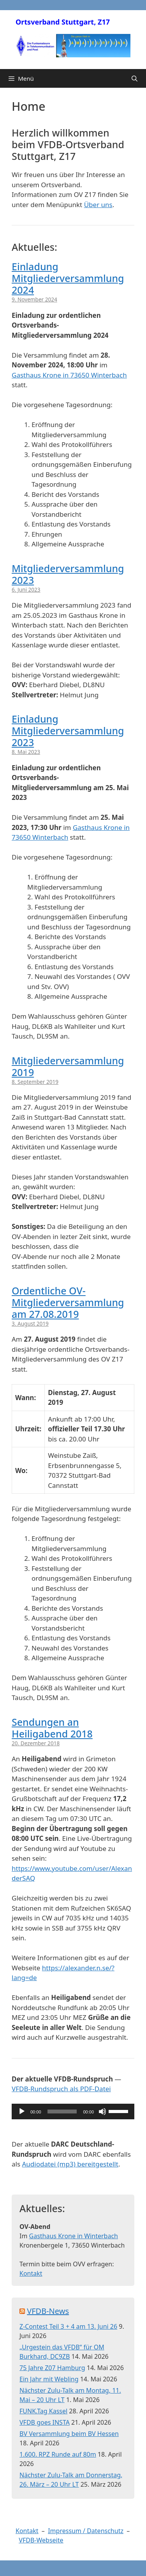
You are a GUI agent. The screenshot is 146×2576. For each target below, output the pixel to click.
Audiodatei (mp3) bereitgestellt (70, 2163)
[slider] (62, 2111)
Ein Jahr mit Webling (49, 2379)
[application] (73, 2111)
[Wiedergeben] (22, 2111)
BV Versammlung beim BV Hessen (69, 2433)
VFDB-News (48, 2311)
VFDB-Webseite (41, 2540)
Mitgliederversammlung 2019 (68, 1066)
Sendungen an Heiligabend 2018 (52, 1727)
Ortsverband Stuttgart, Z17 (63, 22)
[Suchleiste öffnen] (134, 78)
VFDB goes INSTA (44, 2422)
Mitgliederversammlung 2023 (68, 574)
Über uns (98, 204)
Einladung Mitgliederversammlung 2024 (68, 278)
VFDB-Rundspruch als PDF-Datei (61, 2088)
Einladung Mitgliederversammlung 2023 (68, 730)
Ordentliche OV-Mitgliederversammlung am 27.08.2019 (68, 1302)
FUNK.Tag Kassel (43, 2411)
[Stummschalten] (102, 2111)
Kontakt (30, 2273)
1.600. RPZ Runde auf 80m (57, 2454)
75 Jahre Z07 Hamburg (52, 2367)
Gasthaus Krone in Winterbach (73, 2236)
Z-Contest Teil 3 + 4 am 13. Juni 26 (68, 2326)
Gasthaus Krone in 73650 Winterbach (69, 375)
